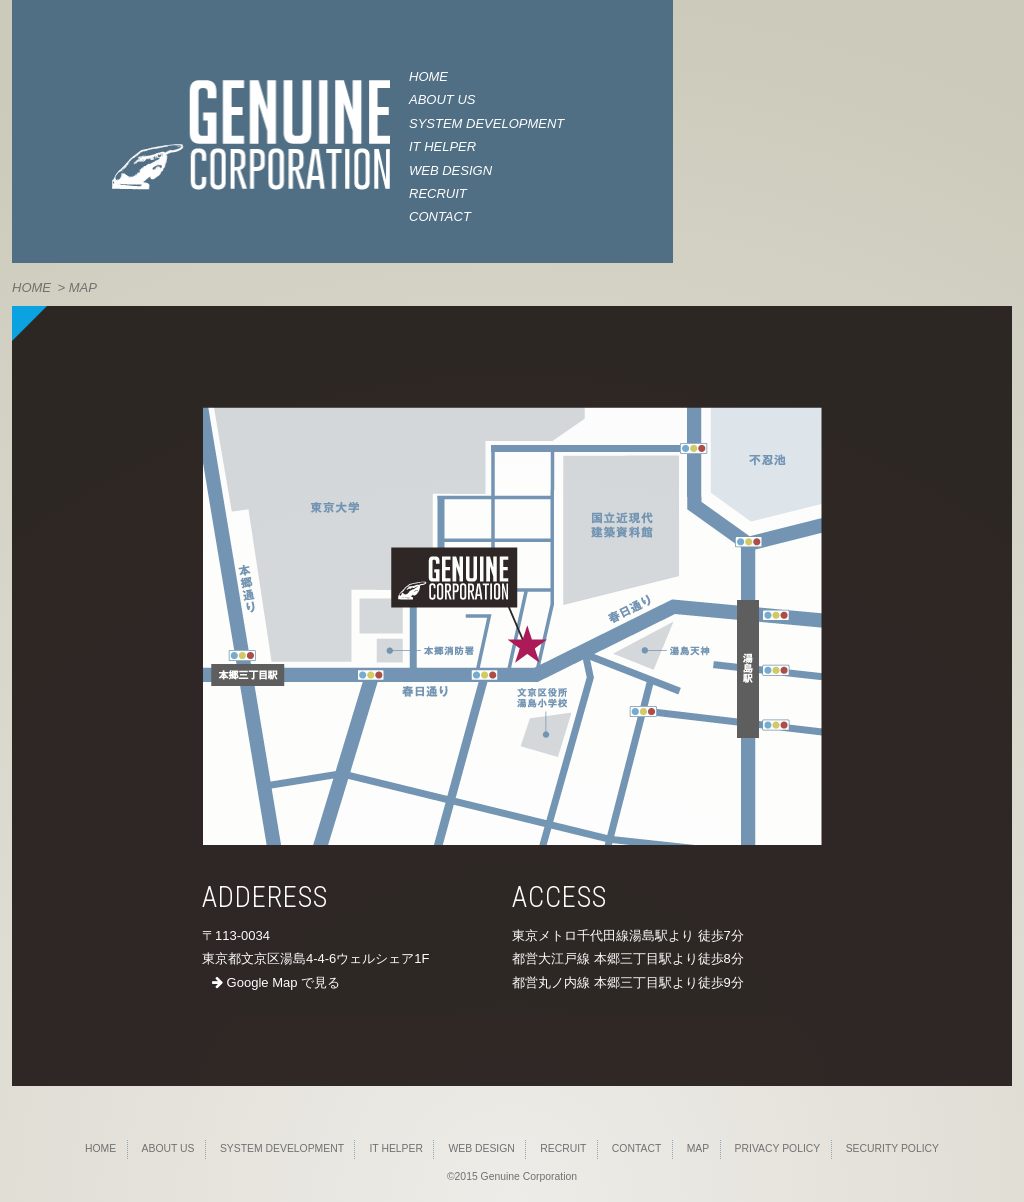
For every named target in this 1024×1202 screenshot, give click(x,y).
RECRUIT (438, 193)
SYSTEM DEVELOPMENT (486, 123)
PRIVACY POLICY (778, 1148)
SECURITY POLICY (892, 1148)
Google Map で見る (276, 982)
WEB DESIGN (450, 170)
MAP (698, 1148)
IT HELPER (442, 146)
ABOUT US (442, 99)
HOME (428, 76)
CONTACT (440, 216)
